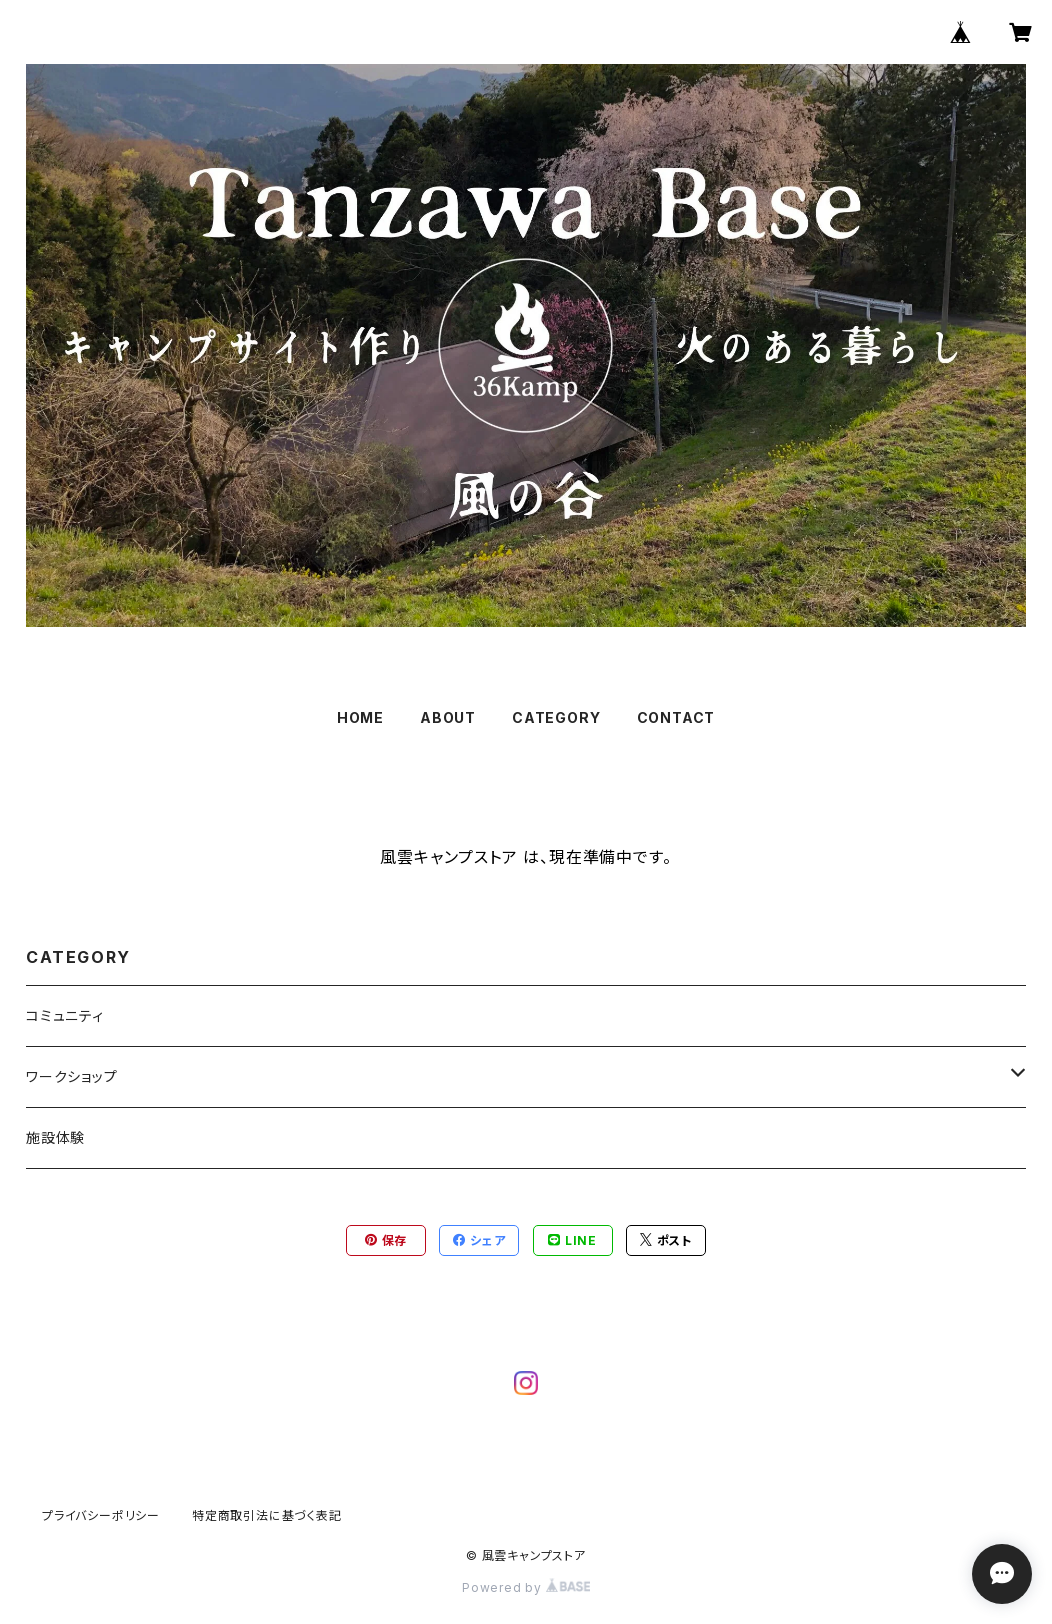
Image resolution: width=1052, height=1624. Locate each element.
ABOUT (448, 717)
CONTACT (676, 717)
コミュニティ (65, 1015)
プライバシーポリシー (101, 1515)
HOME (360, 717)
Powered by (526, 1587)
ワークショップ (72, 1076)
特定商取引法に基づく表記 (267, 1515)
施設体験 (55, 1137)
